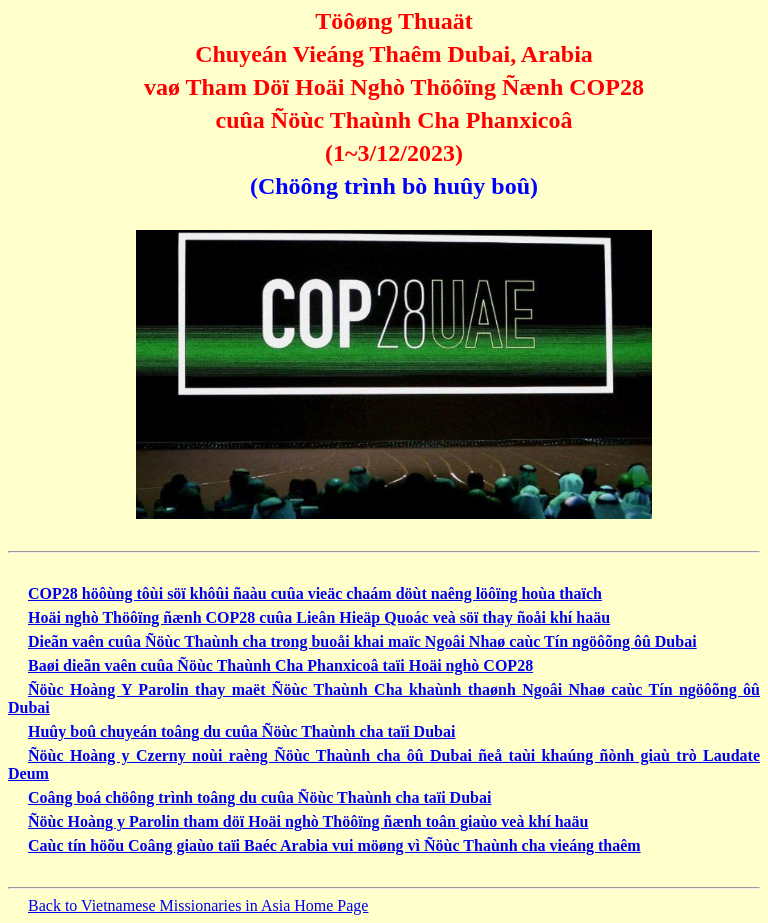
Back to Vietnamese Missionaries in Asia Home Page (198, 905)
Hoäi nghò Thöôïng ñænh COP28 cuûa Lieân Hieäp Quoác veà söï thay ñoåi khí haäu (319, 617)
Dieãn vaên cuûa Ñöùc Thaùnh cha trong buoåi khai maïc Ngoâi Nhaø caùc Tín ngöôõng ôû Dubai (362, 641)
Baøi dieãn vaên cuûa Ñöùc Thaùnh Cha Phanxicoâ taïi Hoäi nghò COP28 (280, 665)
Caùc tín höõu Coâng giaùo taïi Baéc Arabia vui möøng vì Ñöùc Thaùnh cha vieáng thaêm (334, 845)
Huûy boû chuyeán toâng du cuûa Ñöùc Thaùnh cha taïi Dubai (241, 731)
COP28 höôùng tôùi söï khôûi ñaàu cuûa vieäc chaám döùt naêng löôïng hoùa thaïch (315, 593)
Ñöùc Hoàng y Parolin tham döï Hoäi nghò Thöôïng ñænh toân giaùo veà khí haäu (308, 821)
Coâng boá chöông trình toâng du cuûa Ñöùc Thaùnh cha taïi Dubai (259, 797)
